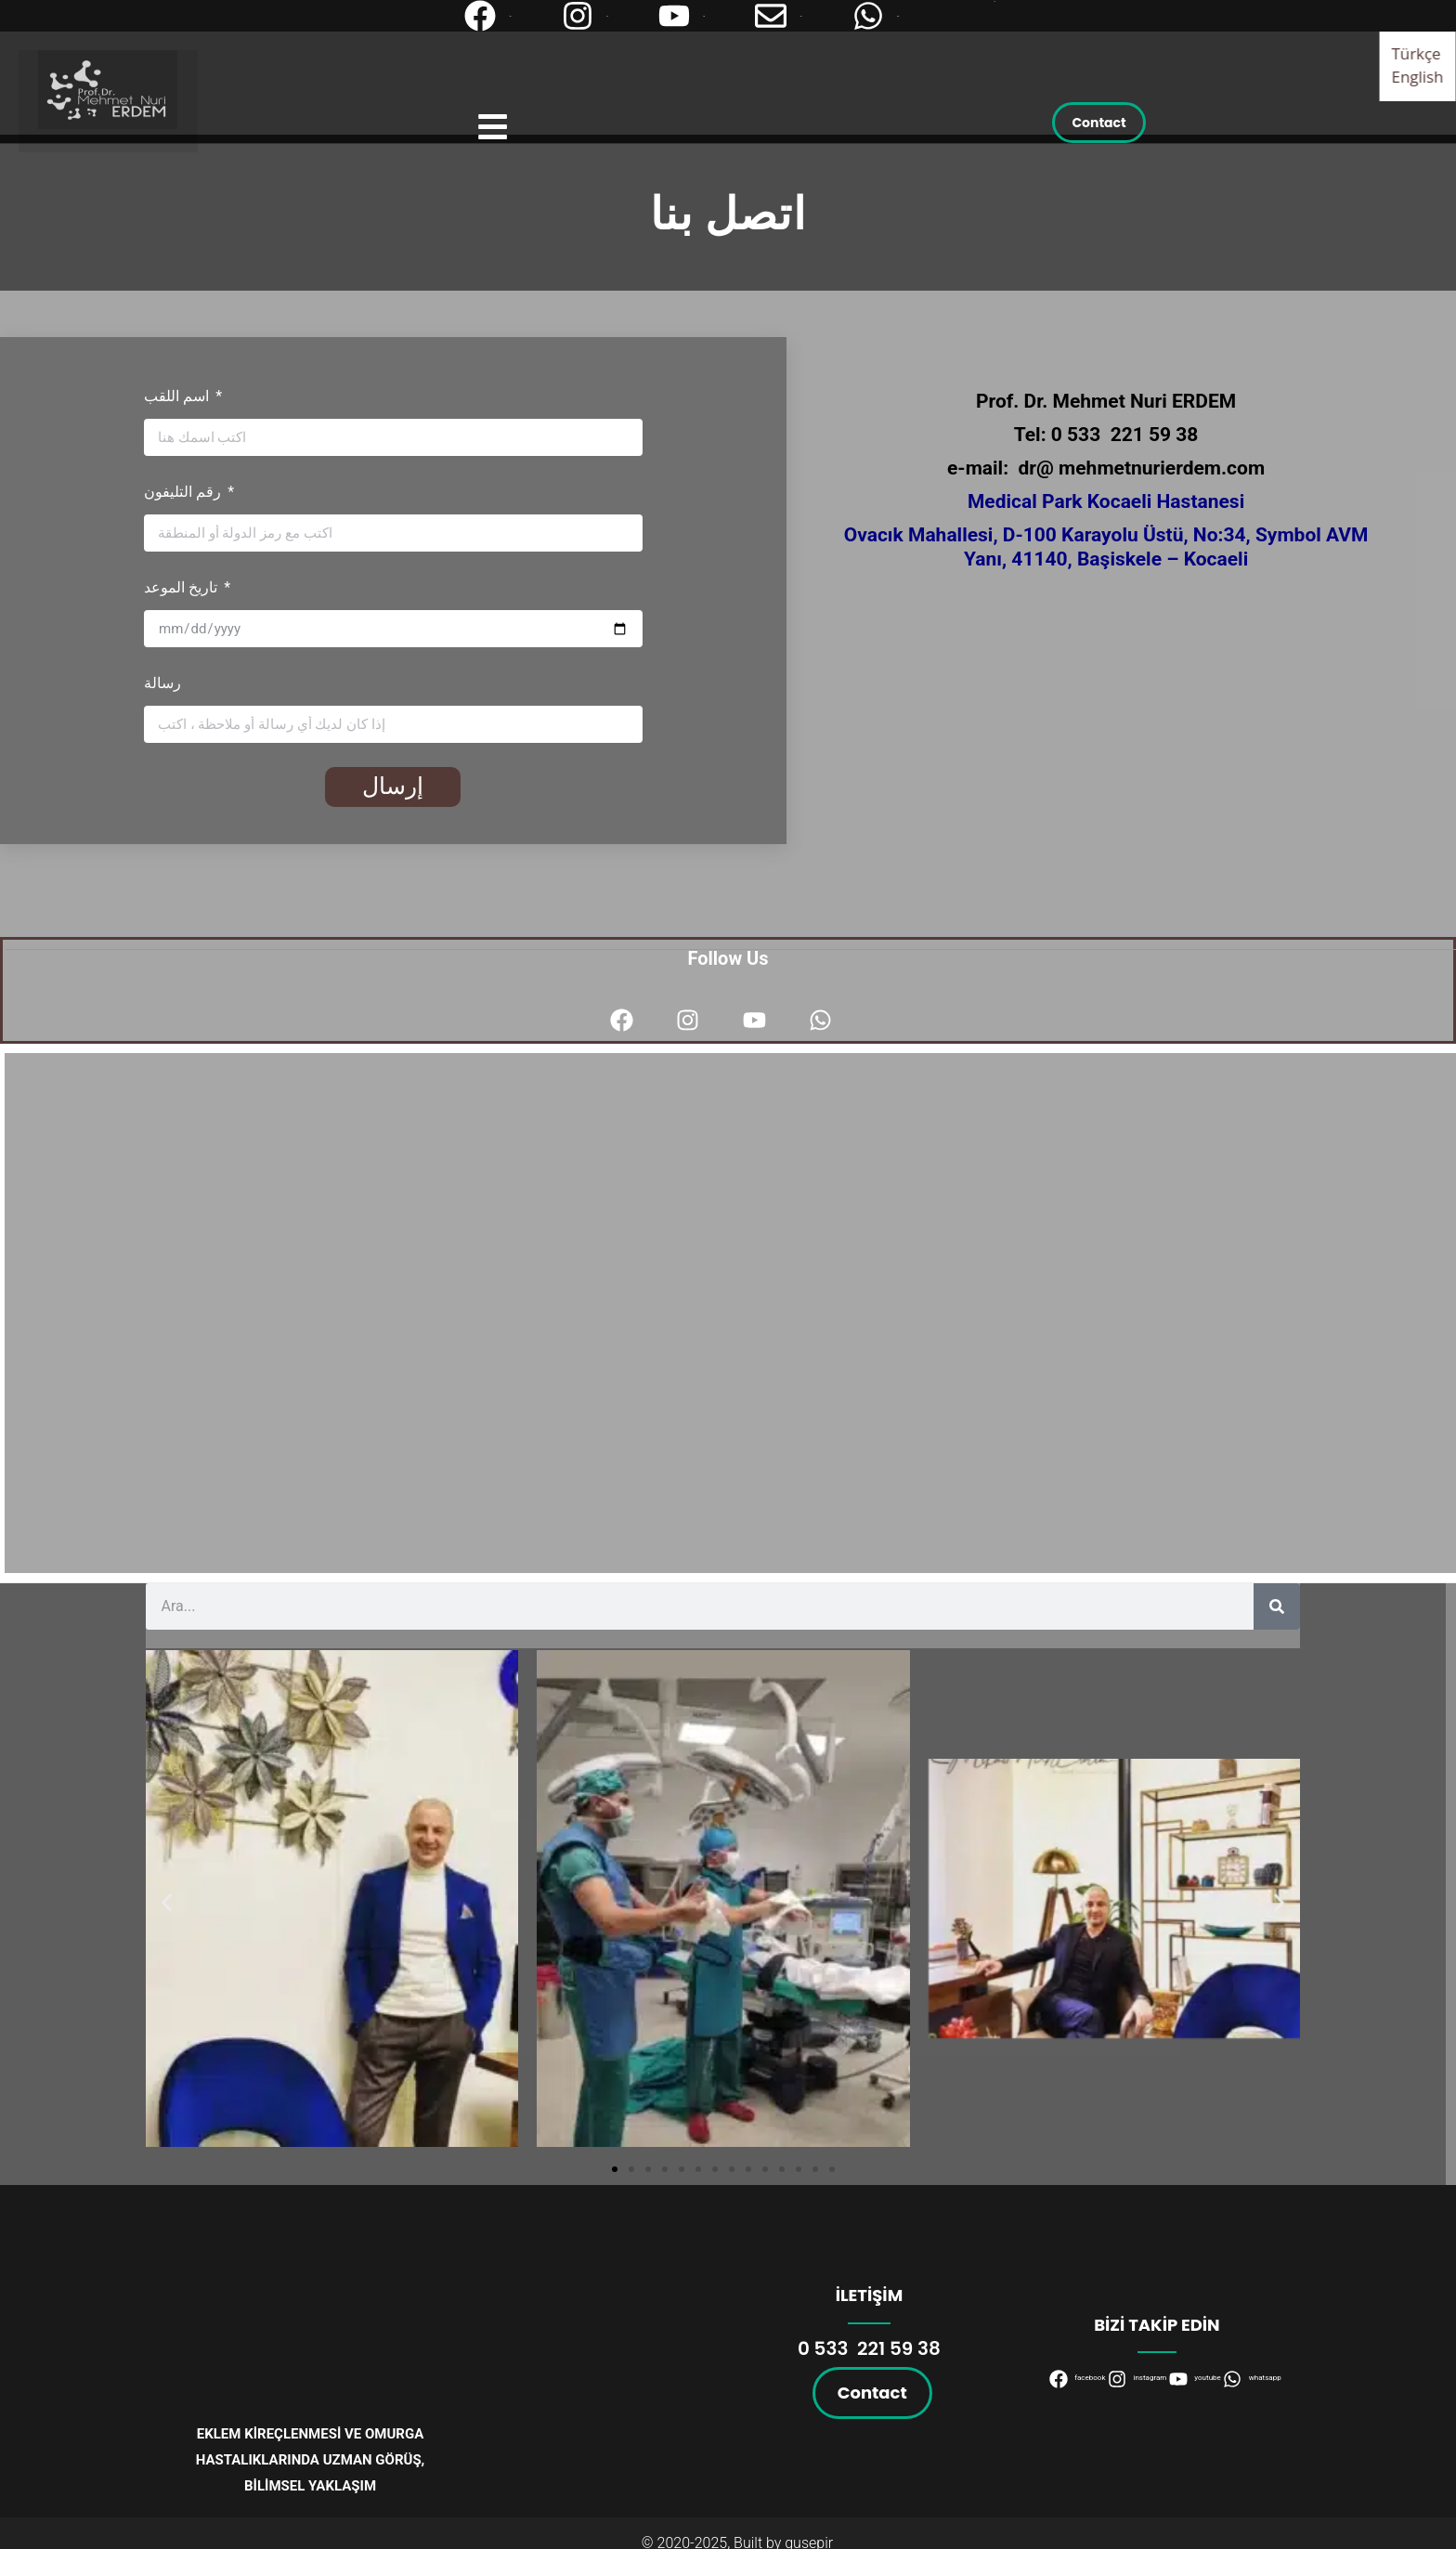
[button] (166, 1902)
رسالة (162, 683)
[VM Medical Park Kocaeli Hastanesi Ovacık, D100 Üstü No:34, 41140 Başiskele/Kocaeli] (733, 1313)
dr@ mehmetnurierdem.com (1142, 468)
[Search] (1277, 1606)
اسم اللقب (178, 396)
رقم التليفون (184, 492)
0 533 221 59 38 (1125, 434)
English (1418, 76)
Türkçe (1416, 52)
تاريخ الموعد (182, 587)
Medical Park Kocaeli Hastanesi (1106, 501)
